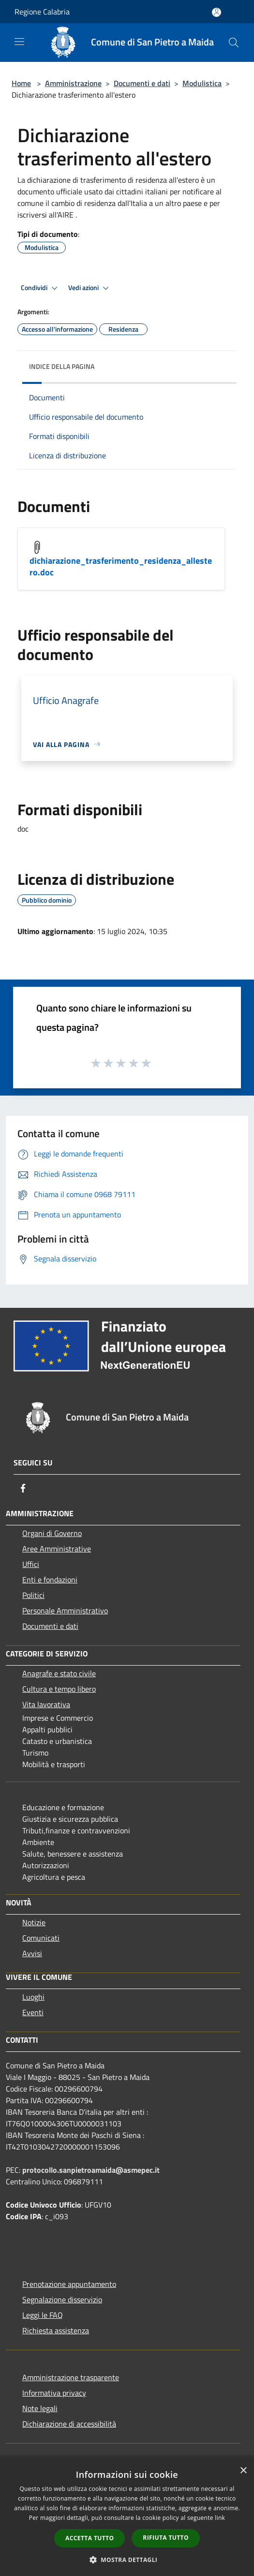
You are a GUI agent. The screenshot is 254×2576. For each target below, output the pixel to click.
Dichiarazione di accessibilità (69, 2424)
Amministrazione (73, 83)
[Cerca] (233, 42)
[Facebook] (23, 1488)
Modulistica (202, 83)
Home (21, 83)
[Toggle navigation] (19, 41)
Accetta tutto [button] (89, 2538)
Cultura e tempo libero (59, 1689)
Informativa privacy (54, 2393)
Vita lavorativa (46, 1704)
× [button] (243, 2470)
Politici (33, 1595)
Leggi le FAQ (42, 2315)
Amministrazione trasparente (70, 2377)
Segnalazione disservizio (62, 2299)
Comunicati (41, 1938)
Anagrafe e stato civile (59, 1673)
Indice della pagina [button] (61, 366)
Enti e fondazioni (49, 1579)
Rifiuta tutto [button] (166, 2537)
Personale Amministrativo (65, 1610)
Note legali (40, 2408)
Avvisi (32, 1953)
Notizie (33, 1922)
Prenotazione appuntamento (69, 2284)
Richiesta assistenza (55, 2330)
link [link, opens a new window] (220, 2518)
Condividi (40, 288)
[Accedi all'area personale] (216, 12)
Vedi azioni (90, 288)
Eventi (33, 2012)
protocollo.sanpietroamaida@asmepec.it (91, 2170)
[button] (127, 2559)
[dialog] (127, 2518)
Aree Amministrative (56, 1548)
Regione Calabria (42, 11)
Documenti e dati (142, 83)
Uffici (30, 1564)
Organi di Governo (52, 1533)
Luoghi (33, 1997)
